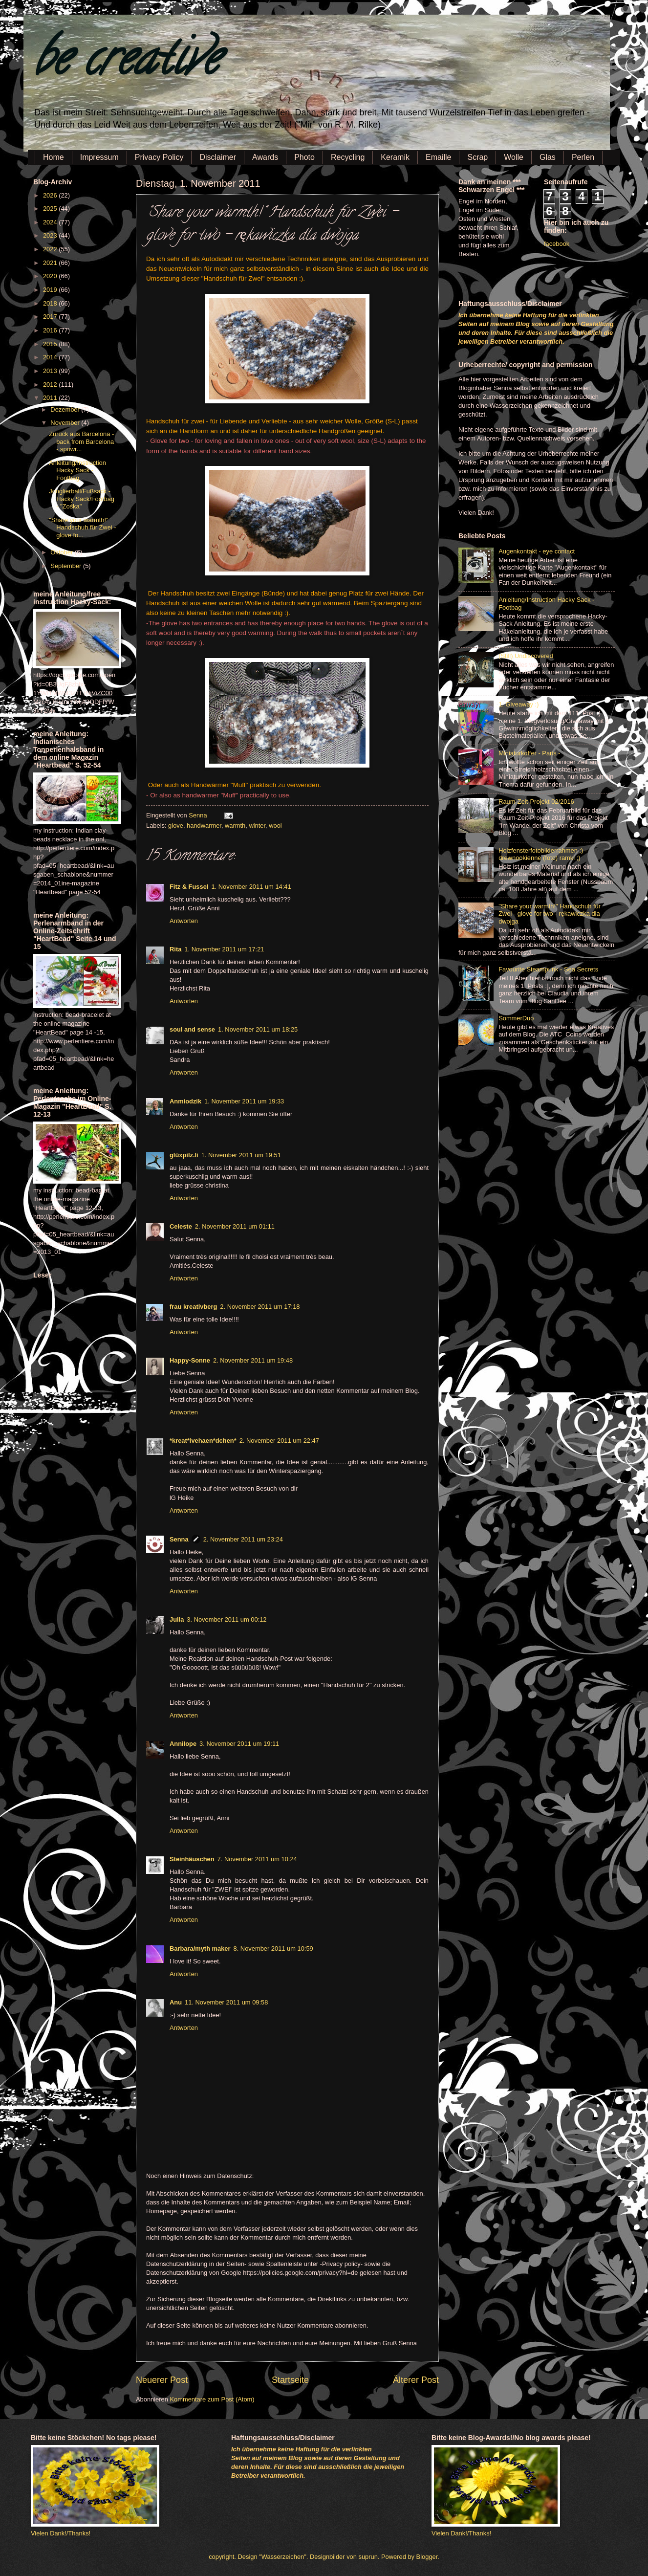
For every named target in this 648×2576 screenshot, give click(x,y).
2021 (51, 262)
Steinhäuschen (192, 1859)
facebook (556, 243)
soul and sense (192, 1029)
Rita (175, 949)
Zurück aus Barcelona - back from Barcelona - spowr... (81, 441)
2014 (51, 357)
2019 (51, 289)
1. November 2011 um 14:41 (251, 886)
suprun (368, 2556)
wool (275, 825)
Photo (304, 157)
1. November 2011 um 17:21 (224, 949)
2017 (51, 316)
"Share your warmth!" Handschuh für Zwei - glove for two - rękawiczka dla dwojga (549, 914)
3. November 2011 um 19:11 (239, 1743)
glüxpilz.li (184, 1155)
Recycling (348, 157)
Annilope (183, 1743)
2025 (51, 208)
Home (53, 157)
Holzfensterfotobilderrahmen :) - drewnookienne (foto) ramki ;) (542, 854)
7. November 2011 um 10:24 (257, 1859)
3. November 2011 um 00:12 (226, 1619)
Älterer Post (416, 2380)
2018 (51, 303)
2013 (51, 370)
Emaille (438, 157)
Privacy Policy (159, 157)
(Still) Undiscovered (525, 656)
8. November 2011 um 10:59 (273, 1948)
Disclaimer (217, 157)
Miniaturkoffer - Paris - (529, 753)
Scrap (477, 157)
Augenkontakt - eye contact (536, 551)
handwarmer (204, 825)
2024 (51, 222)
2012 (51, 384)
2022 (51, 249)
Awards (265, 157)
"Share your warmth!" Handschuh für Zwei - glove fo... (82, 527)
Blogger (427, 2556)
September (66, 566)
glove (175, 825)
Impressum (99, 157)
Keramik (395, 157)
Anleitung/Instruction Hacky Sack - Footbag (77, 470)
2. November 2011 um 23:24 (243, 1539)
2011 (51, 397)
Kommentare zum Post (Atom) (212, 2399)
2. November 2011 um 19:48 (253, 1360)
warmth (235, 825)
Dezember (65, 409)
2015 (51, 344)
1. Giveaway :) (518, 704)
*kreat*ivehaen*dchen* (203, 1440)
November (65, 422)
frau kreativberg (193, 1306)
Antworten (184, 921)
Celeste (181, 1226)
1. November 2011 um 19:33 (244, 1101)
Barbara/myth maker (200, 1948)
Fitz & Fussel (189, 886)
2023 (51, 235)
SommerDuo (516, 1018)
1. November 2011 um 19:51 (241, 1155)
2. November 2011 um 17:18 (260, 1306)
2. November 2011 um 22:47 (279, 1440)
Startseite (290, 2380)
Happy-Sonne (190, 1360)
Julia (177, 1619)
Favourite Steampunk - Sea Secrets (548, 969)
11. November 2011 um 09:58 (226, 2002)
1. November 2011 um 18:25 (258, 1029)
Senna (199, 815)
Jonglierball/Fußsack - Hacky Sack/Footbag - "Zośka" (81, 498)
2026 (51, 195)
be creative (126, 63)
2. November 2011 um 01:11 (235, 1226)
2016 (51, 330)
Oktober (62, 552)
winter (257, 825)
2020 (51, 276)
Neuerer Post (162, 2380)
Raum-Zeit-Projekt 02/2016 (536, 801)
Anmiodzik (185, 1101)
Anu (176, 2002)
